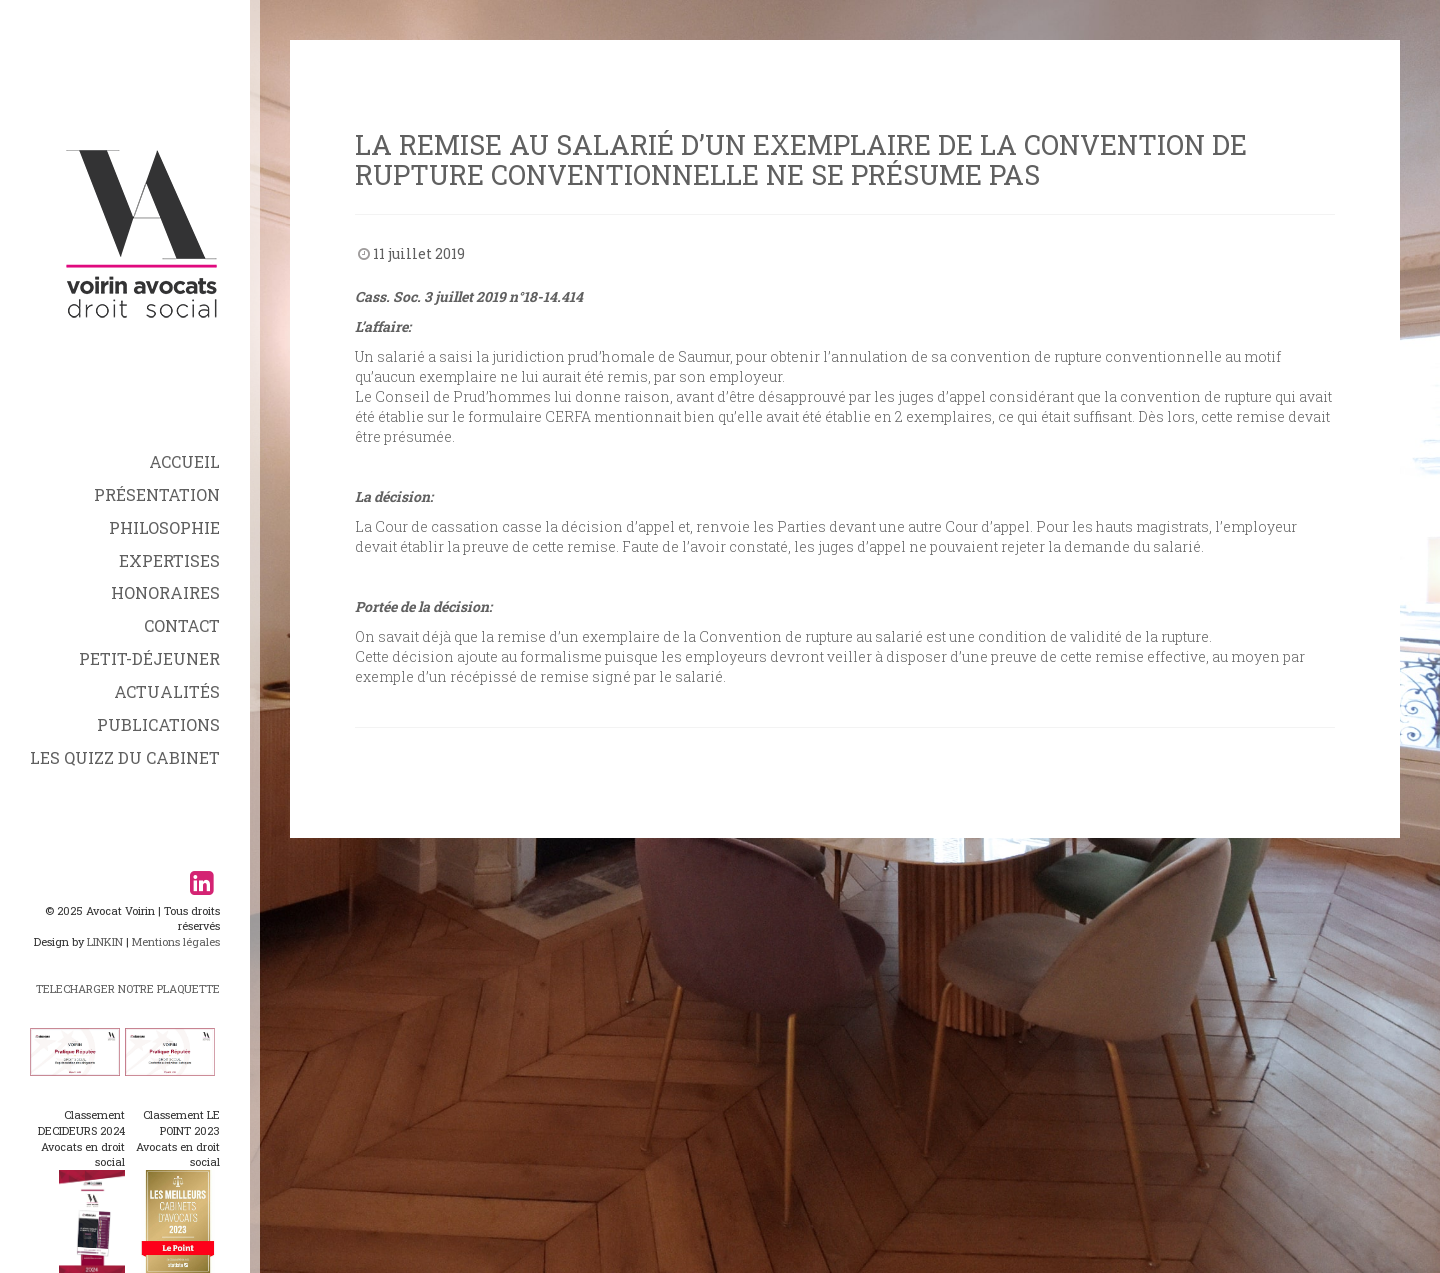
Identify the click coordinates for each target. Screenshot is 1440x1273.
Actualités (167, 691)
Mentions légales (176, 941)
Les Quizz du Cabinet (125, 757)
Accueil (184, 461)
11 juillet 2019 (419, 253)
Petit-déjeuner (149, 658)
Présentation (157, 494)
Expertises (169, 560)
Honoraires (165, 592)
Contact (182, 625)
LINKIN (105, 941)
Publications (158, 724)
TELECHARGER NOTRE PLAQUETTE (128, 988)
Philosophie (164, 527)
